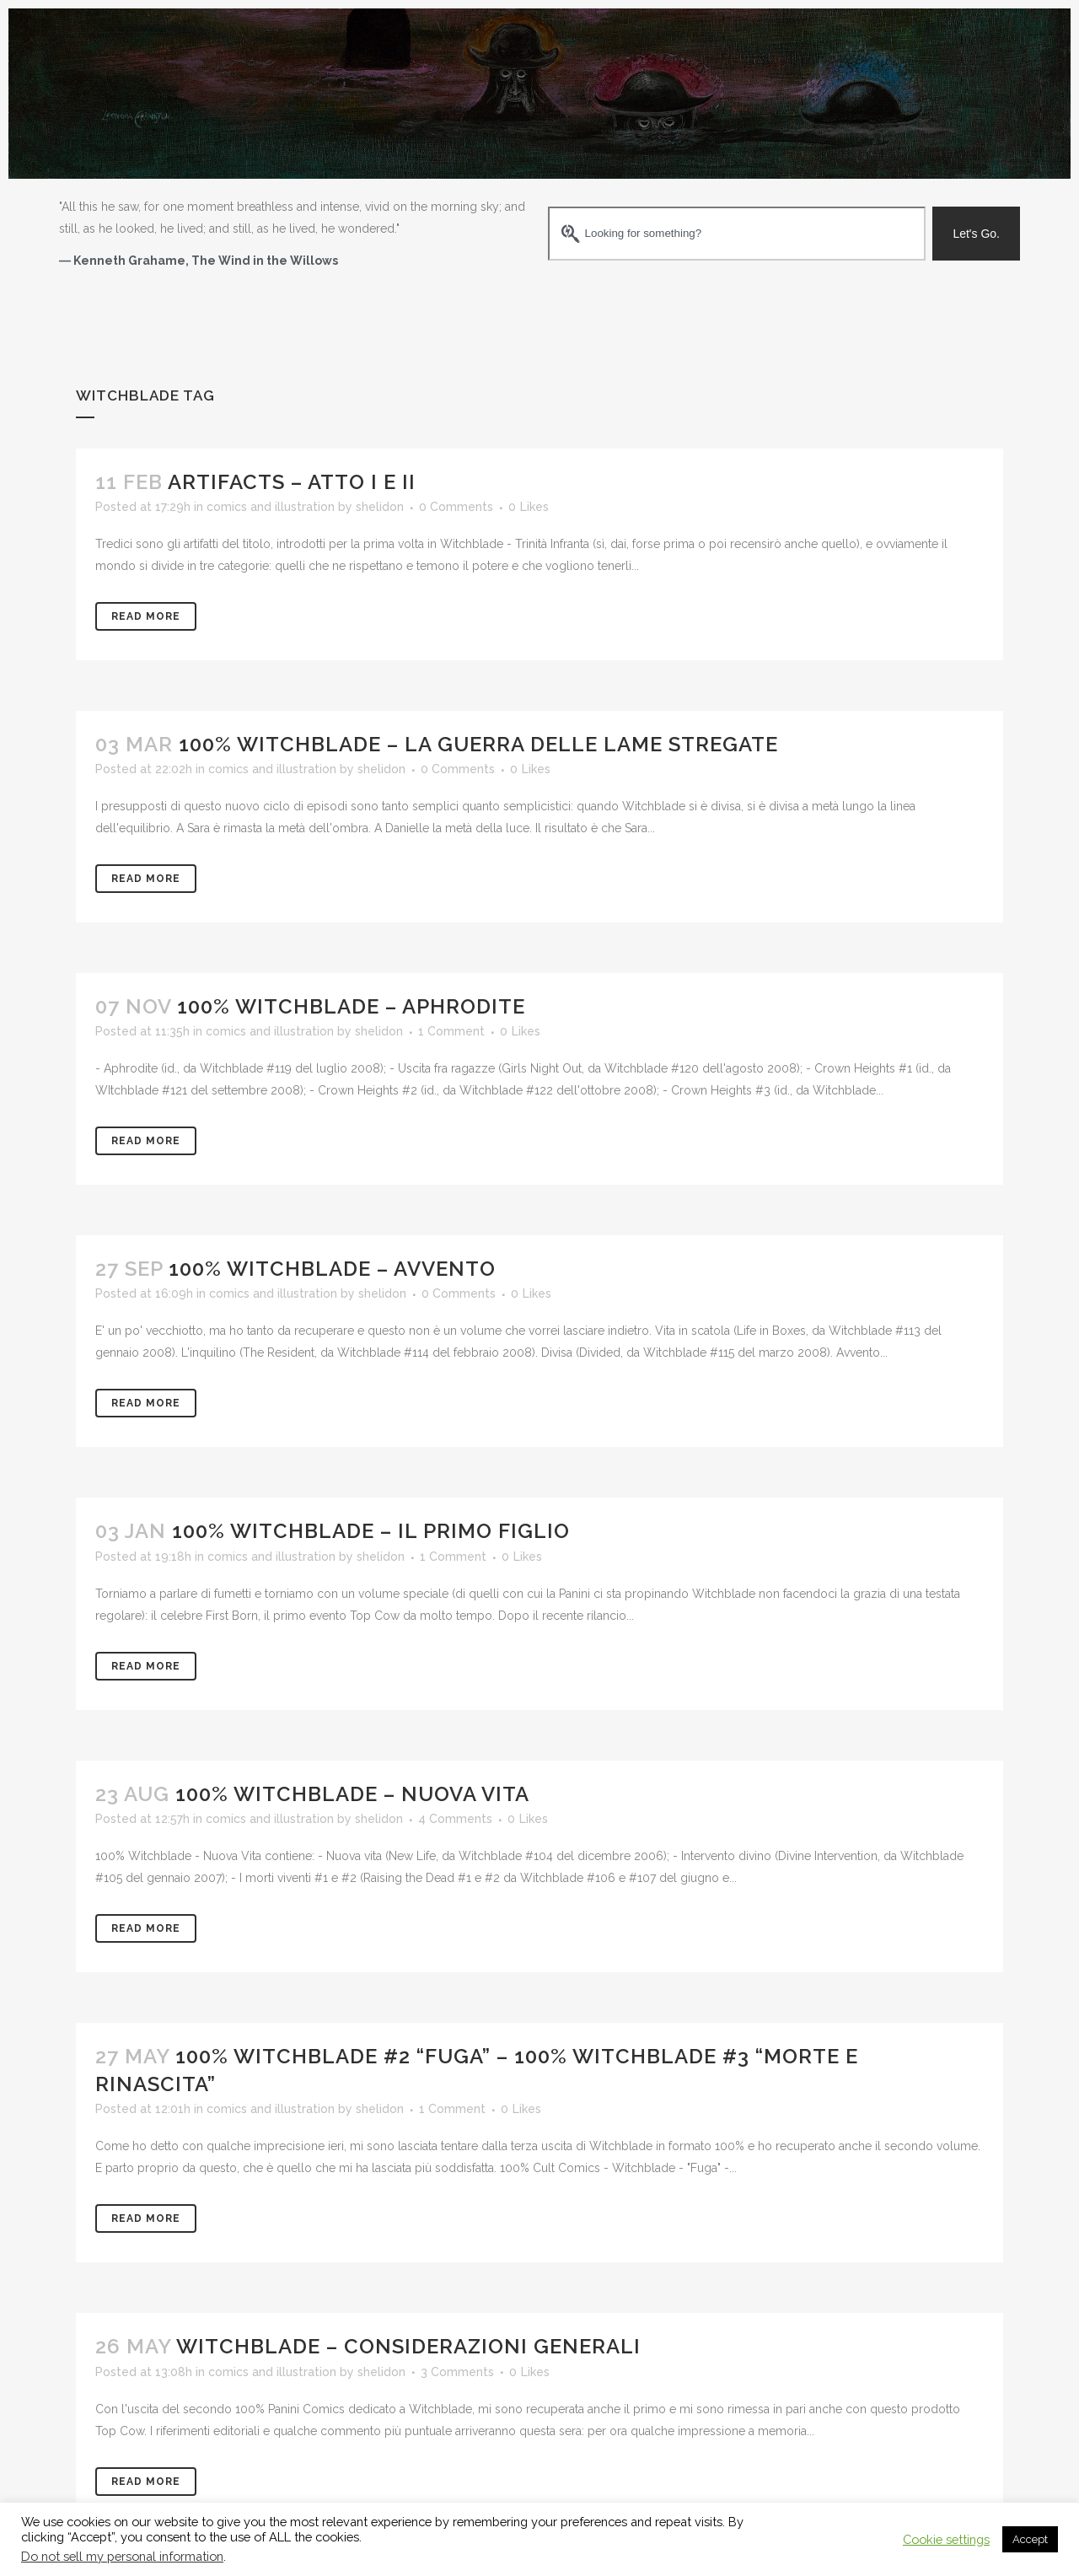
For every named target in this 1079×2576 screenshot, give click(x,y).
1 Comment (451, 1031)
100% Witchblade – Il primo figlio (371, 1531)
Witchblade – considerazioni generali (408, 2346)
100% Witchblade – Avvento (332, 1268)
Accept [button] (1030, 2539)
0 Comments (456, 507)
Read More (145, 616)
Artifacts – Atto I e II (292, 482)
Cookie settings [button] (946, 2539)
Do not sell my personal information (122, 2556)
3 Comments (457, 2372)
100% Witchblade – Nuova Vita (352, 1794)
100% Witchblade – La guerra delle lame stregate (478, 744)
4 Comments (455, 1819)
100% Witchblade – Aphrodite (351, 1006)
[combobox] (737, 234)
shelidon (380, 507)
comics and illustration (271, 507)
